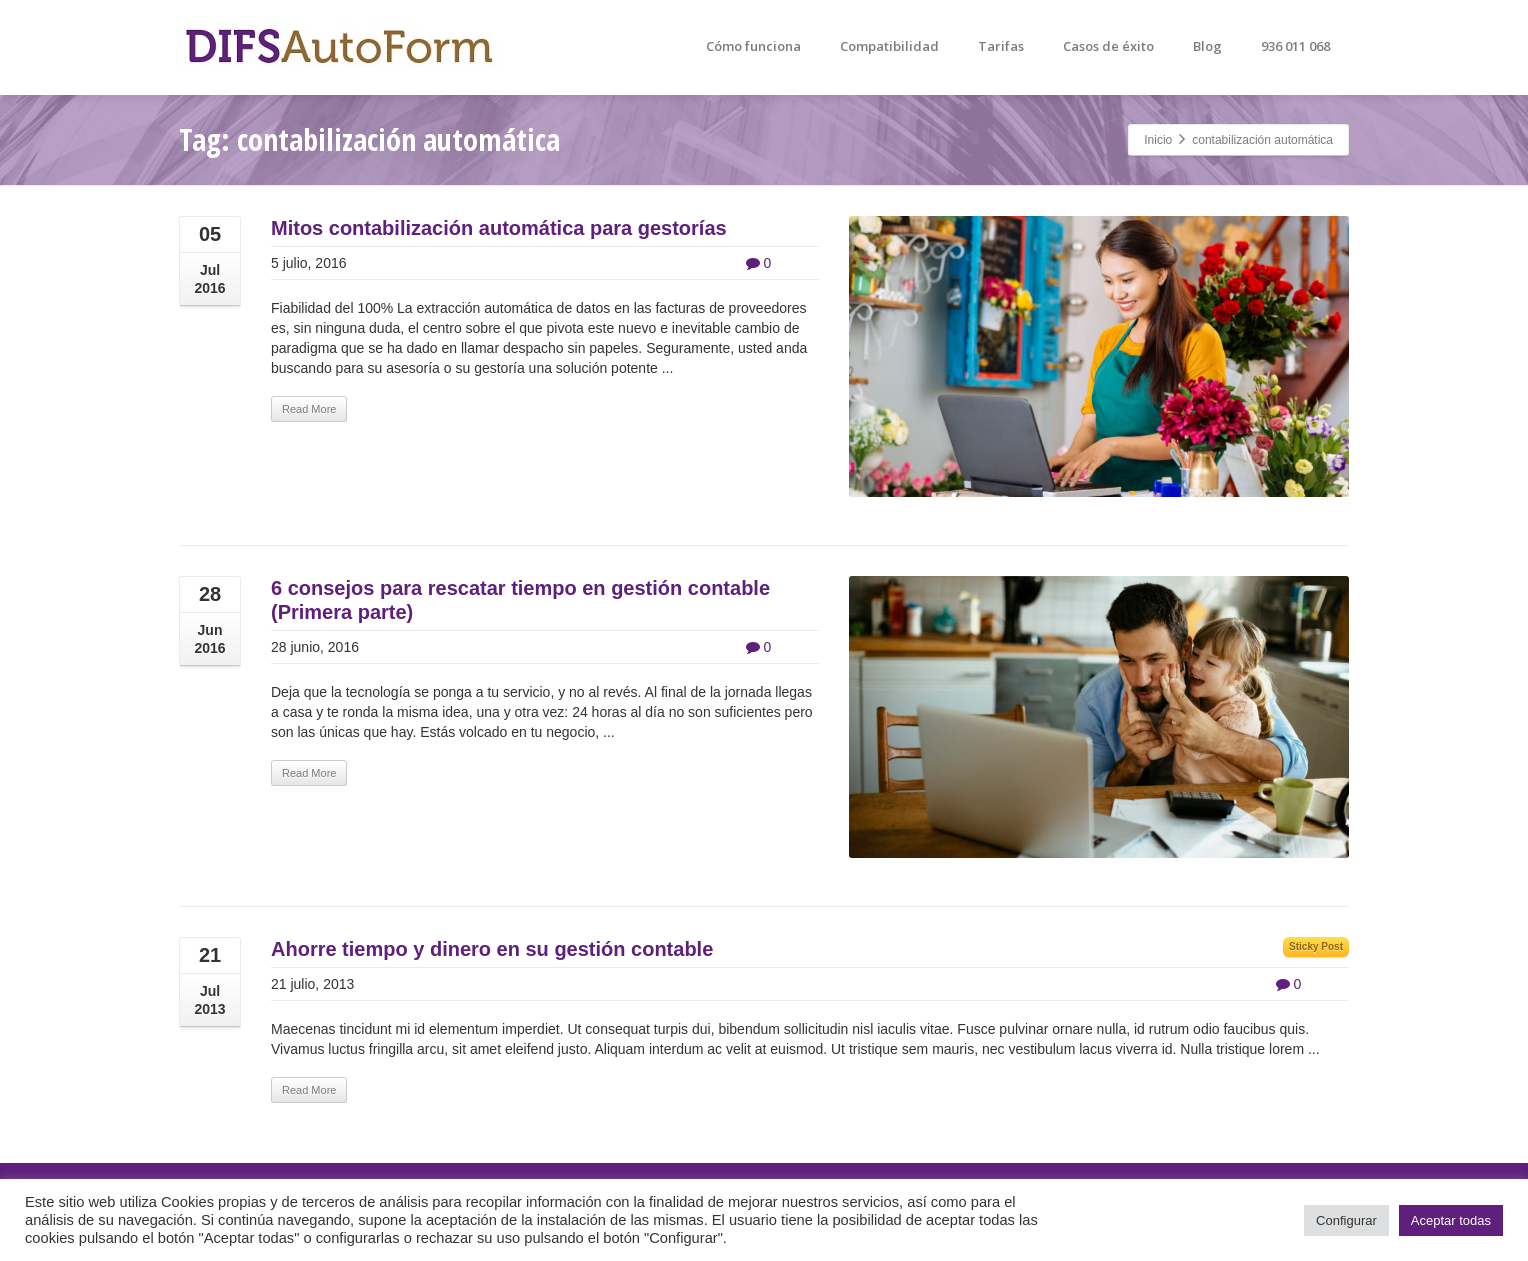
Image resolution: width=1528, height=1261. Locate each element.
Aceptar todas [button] (1451, 1220)
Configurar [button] (1346, 1220)
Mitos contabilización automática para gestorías (499, 228)
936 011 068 (1295, 46)
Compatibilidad (889, 46)
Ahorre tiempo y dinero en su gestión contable (492, 949)
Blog (1207, 46)
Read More (309, 409)
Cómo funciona (753, 46)
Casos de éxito (1108, 46)
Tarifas (1001, 46)
